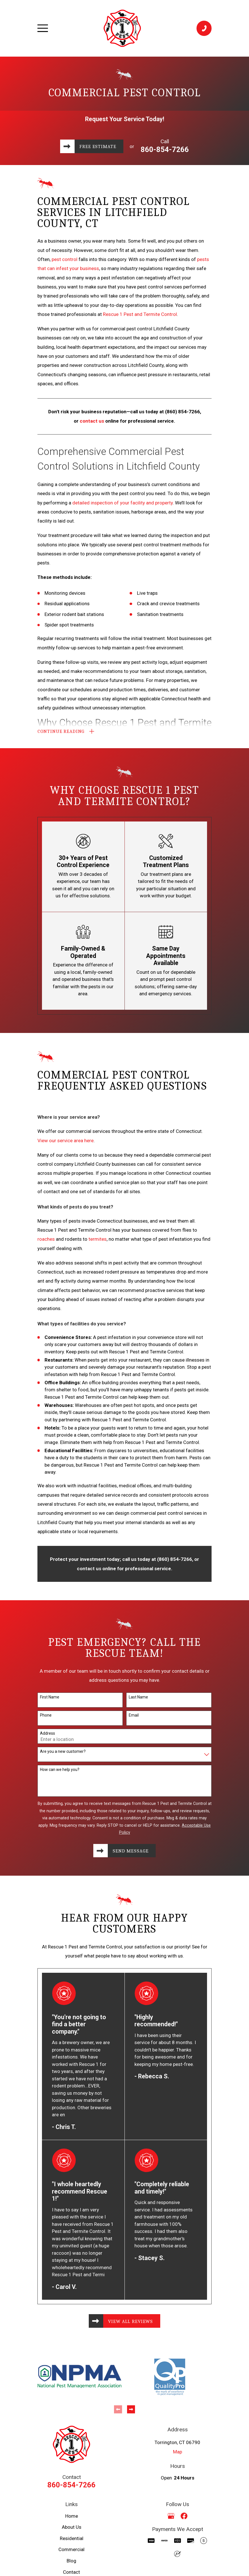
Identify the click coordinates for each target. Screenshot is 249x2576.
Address (47, 1735)
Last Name (138, 1699)
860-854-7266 (166, 149)
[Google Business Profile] (171, 2519)
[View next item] (131, 2413)
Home (71, 2519)
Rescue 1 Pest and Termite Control (140, 314)
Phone (46, 1717)
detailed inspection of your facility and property (122, 503)
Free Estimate (98, 146)
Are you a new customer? (63, 1753)
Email (134, 1717)
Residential (71, 2542)
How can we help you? (59, 1771)
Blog (71, 2564)
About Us (71, 2531)
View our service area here (65, 1142)
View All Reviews (131, 2324)
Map (177, 2455)
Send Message (131, 1853)
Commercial (71, 2553)
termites (97, 1241)
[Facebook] (184, 2519)
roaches (46, 1241)
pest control (64, 259)
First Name (49, 1699)
